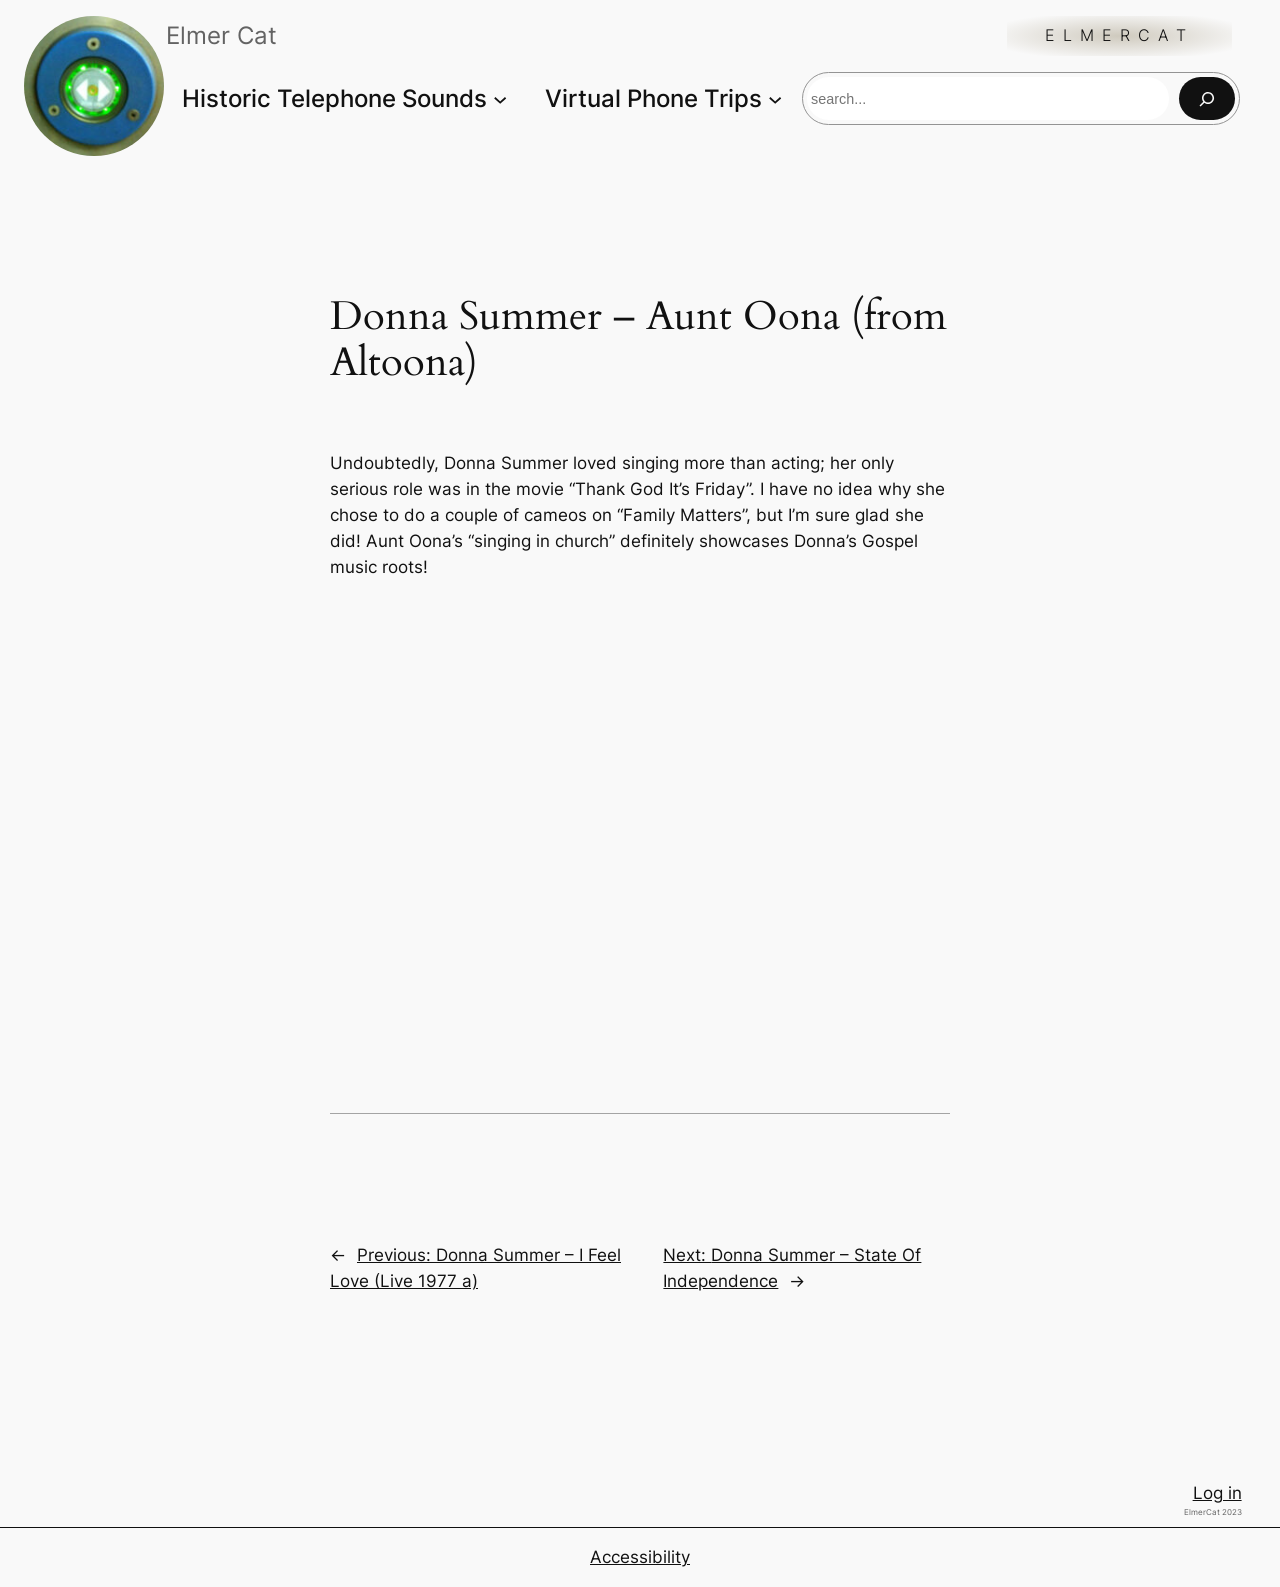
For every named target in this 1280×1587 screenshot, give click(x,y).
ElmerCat (1119, 35)
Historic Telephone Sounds (334, 98)
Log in (1217, 1493)
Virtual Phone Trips (653, 98)
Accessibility (640, 1557)
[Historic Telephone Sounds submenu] (500, 98)
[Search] (1207, 98)
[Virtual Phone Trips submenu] (775, 98)
